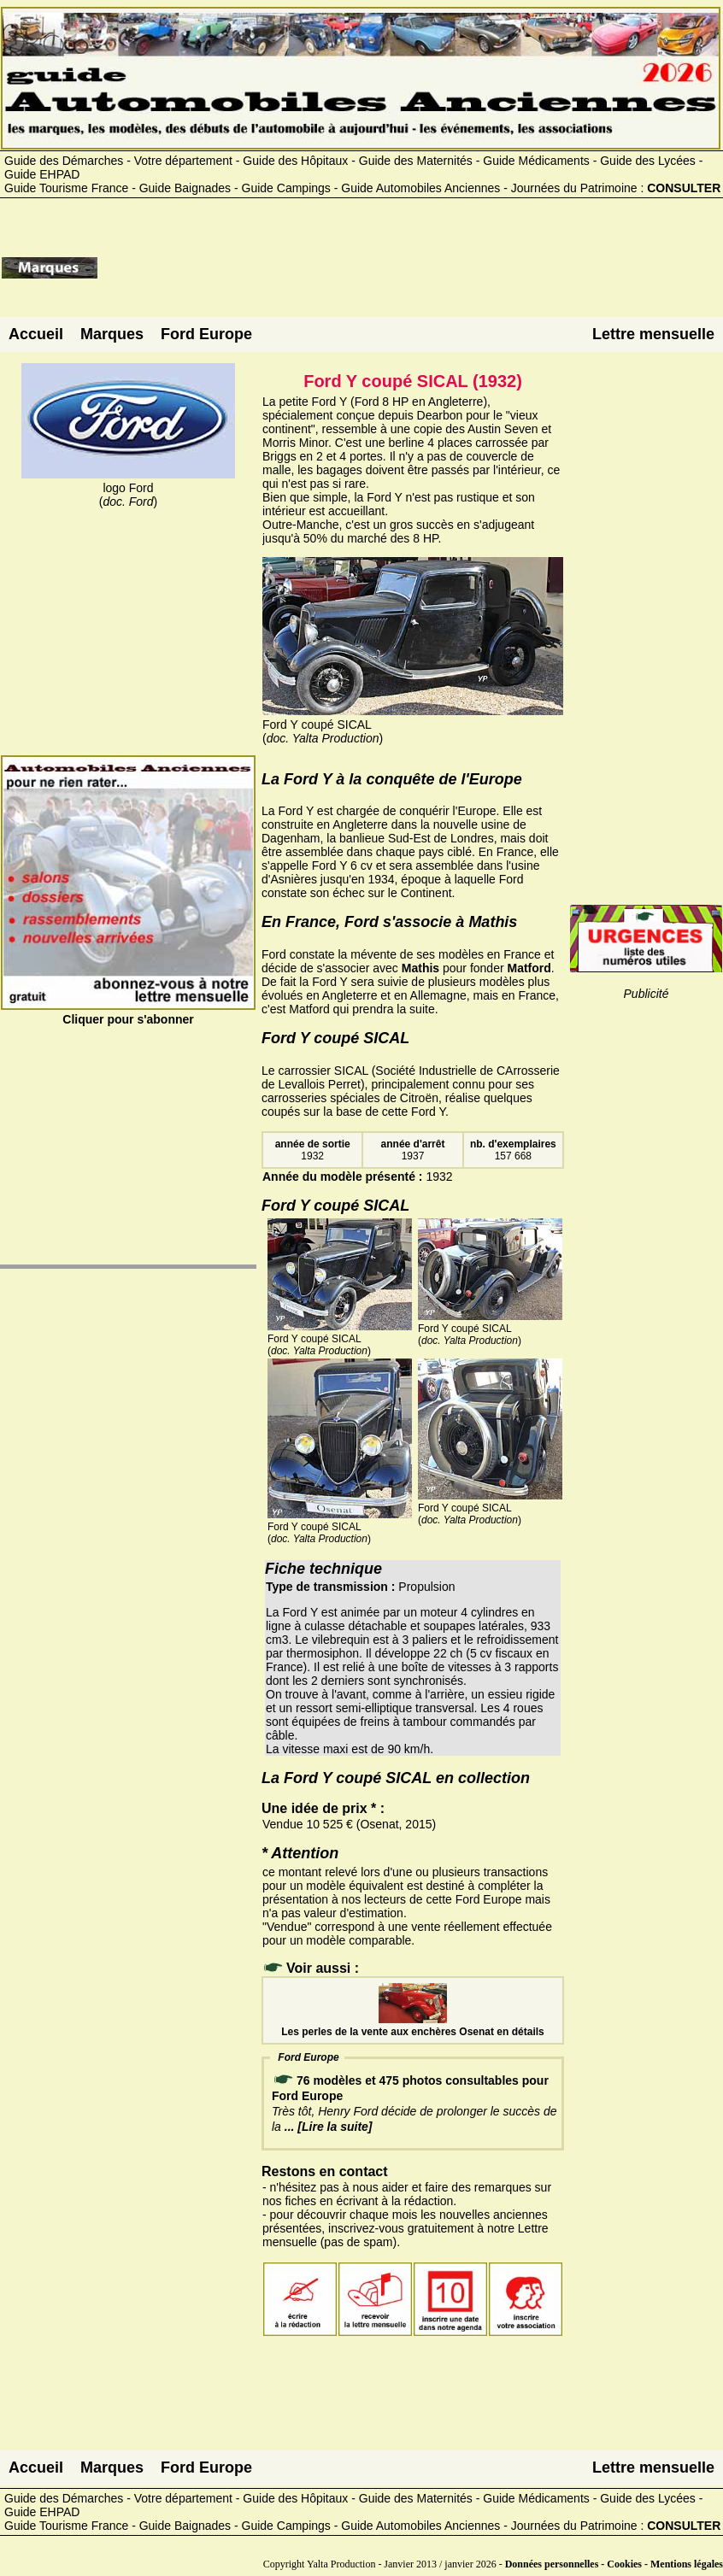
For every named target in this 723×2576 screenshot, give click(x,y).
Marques (112, 334)
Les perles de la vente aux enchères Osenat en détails (412, 2026)
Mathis (420, 968)
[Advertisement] (410, 274)
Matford (529, 968)
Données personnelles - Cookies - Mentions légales (614, 2564)
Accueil (36, 334)
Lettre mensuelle (653, 334)
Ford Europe (206, 334)
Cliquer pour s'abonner (128, 1012)
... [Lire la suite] (329, 2126)
